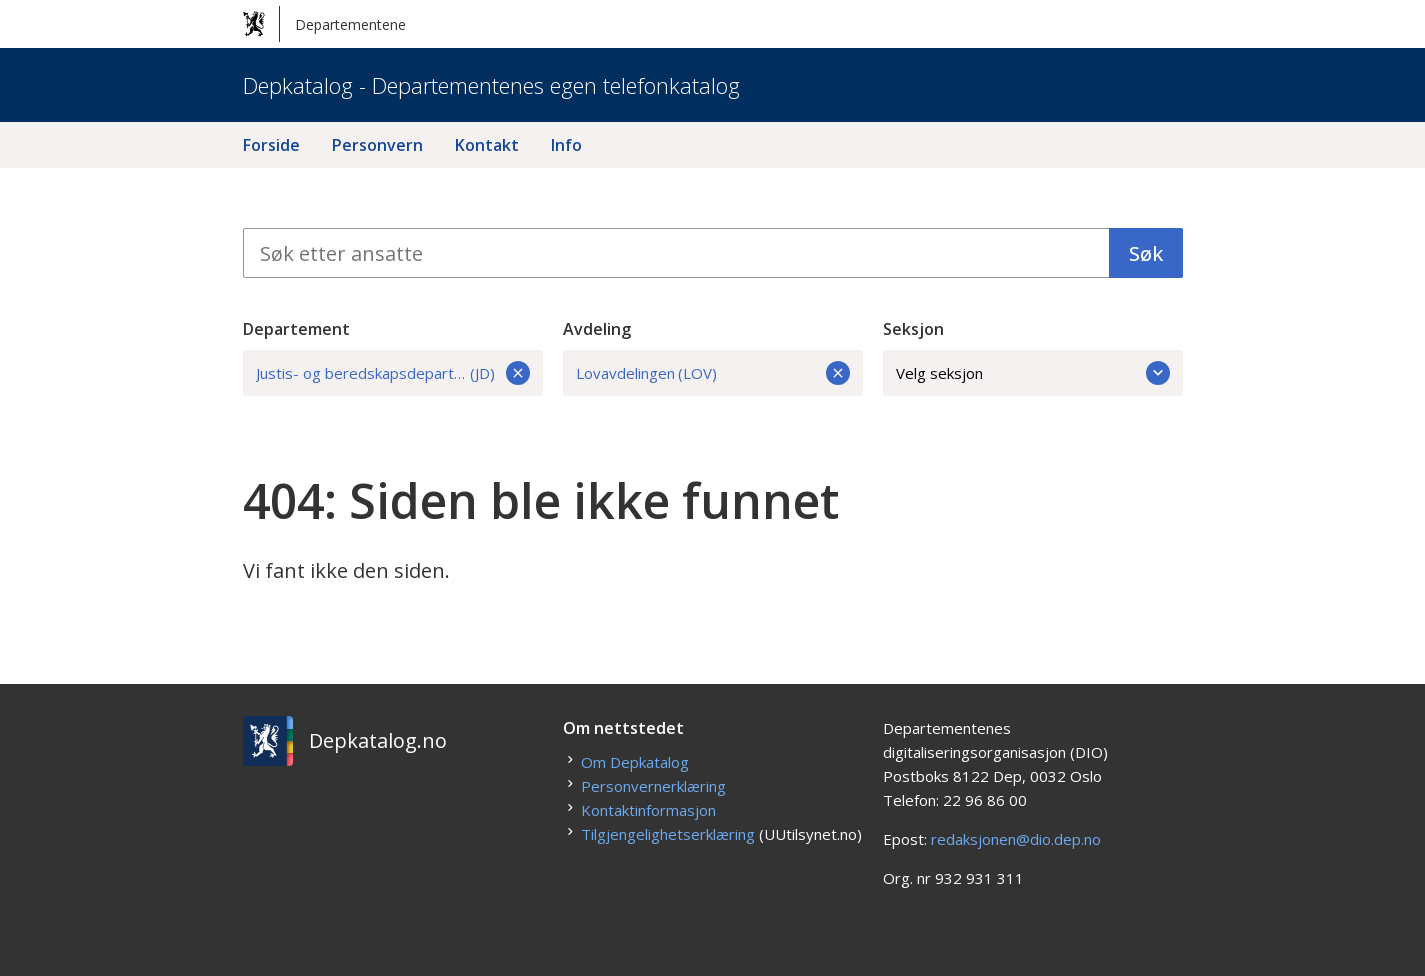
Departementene (324, 24)
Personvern (377, 145)
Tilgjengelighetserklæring (668, 834)
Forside (271, 145)
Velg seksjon (1033, 373)
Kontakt (487, 145)
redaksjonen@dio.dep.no (1016, 839)
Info (566, 145)
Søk (1146, 253)
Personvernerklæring (653, 786)
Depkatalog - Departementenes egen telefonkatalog (491, 85)
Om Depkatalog (635, 762)
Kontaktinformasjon (648, 810)
